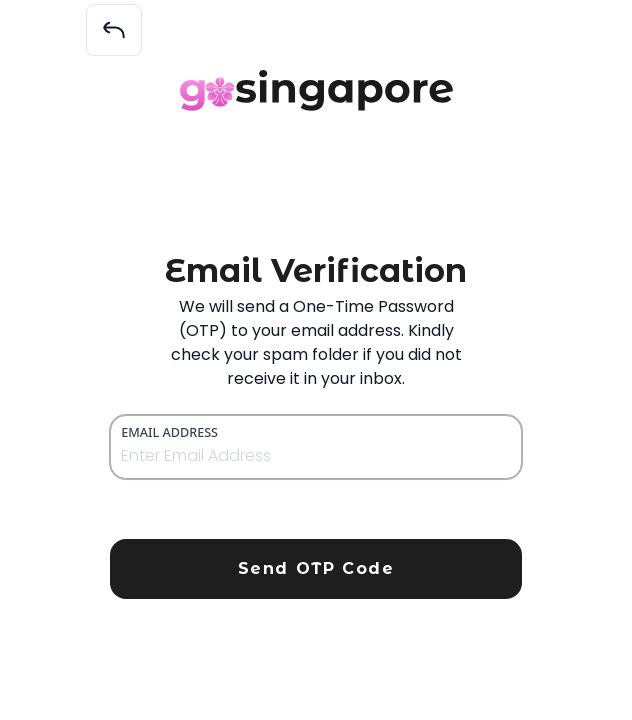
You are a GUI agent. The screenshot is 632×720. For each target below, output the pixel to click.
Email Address (169, 432)
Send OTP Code (316, 568)
